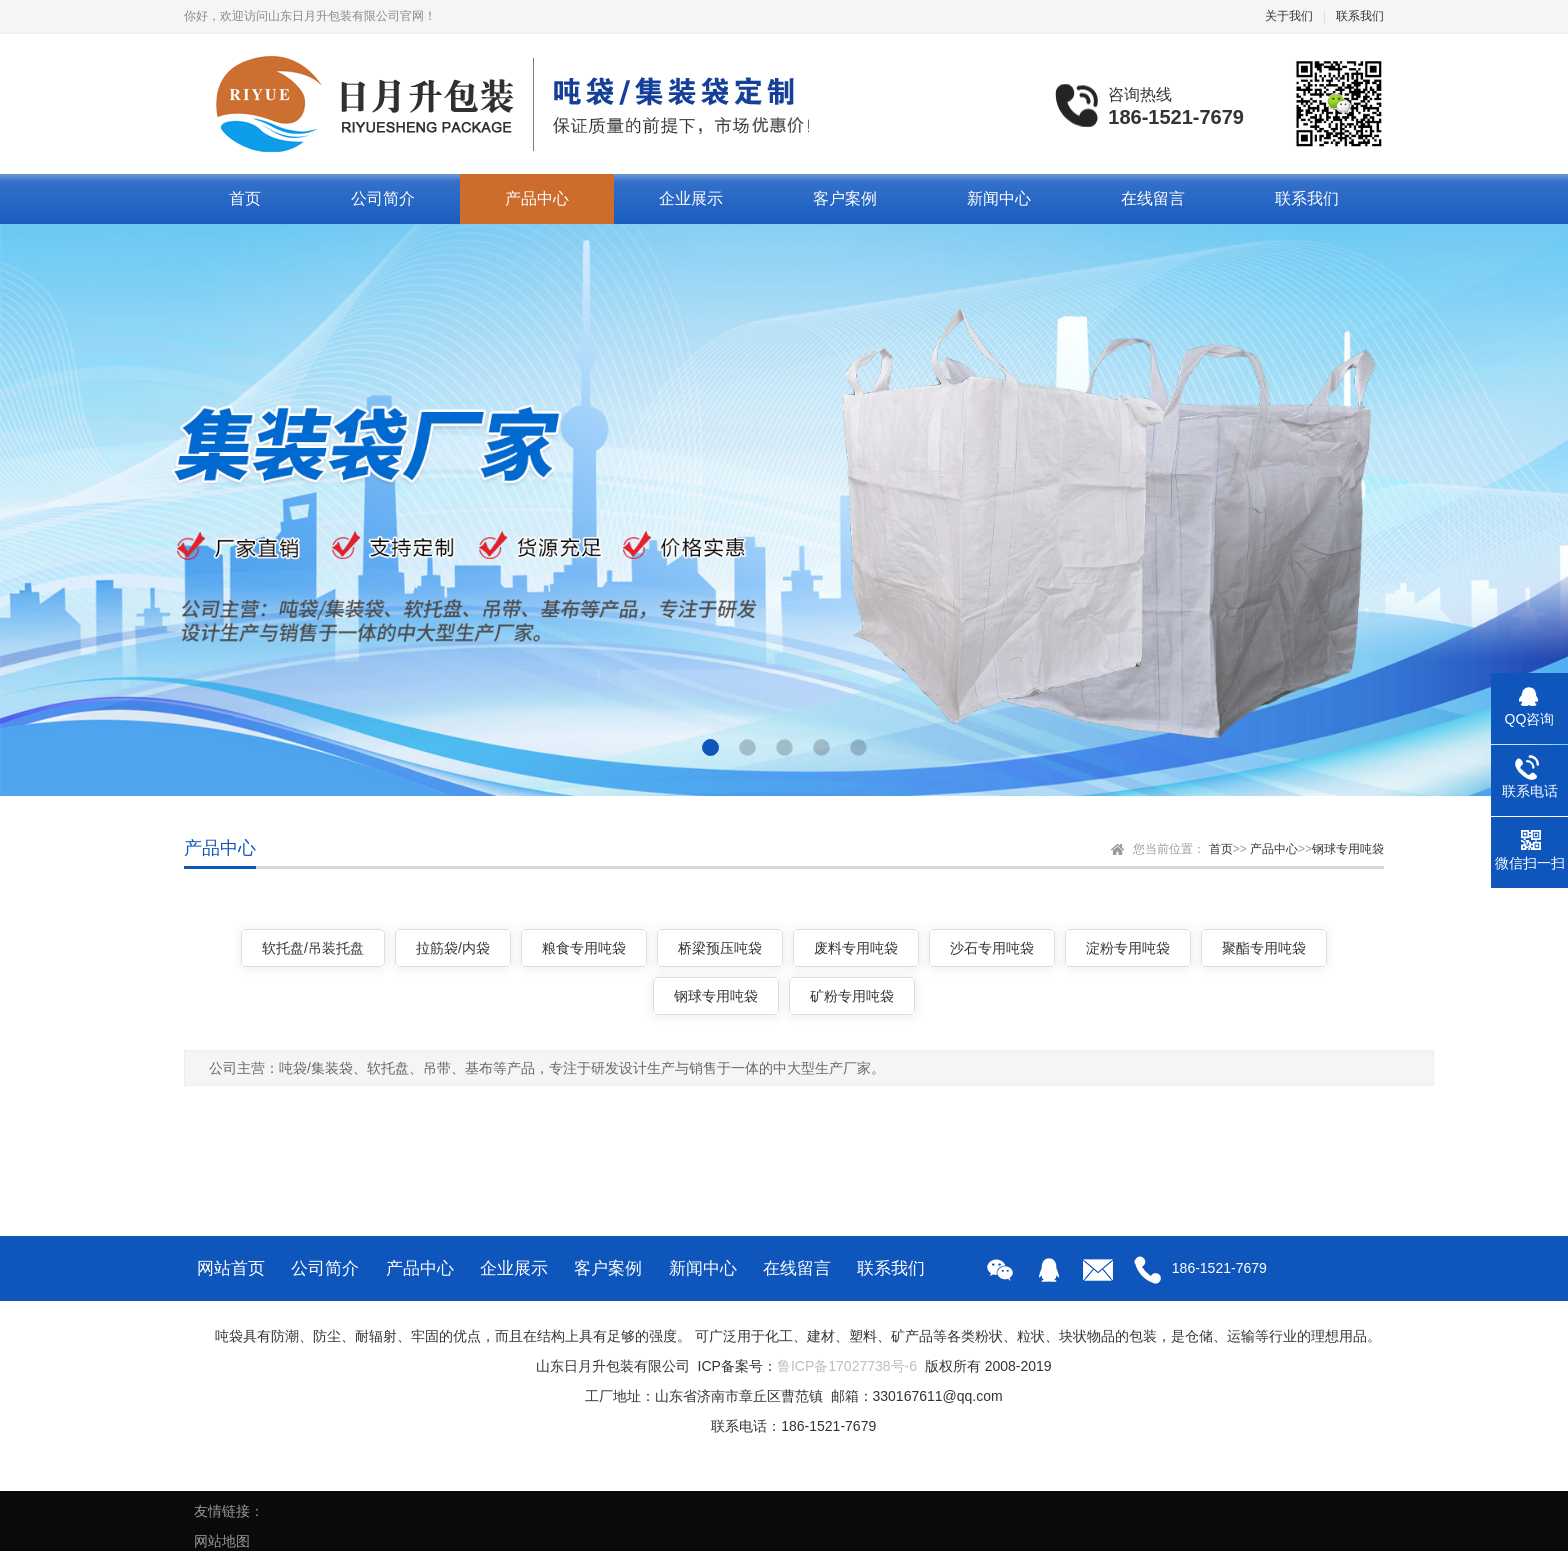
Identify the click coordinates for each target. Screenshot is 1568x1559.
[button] (710, 747)
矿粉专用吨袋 (852, 996)
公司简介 (383, 198)
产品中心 (537, 198)
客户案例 (845, 198)
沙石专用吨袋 (992, 948)
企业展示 (691, 198)
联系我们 (1360, 16)
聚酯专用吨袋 (1264, 948)
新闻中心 (999, 198)
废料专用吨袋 (856, 948)
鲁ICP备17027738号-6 (847, 1366)
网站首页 (231, 1268)
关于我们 (1289, 16)
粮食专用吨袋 (584, 948)
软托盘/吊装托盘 (313, 948)
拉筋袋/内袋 (453, 948)
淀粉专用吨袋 (1128, 948)
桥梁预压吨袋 (720, 948)
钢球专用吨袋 (1348, 849)
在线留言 (1153, 198)
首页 (245, 198)
